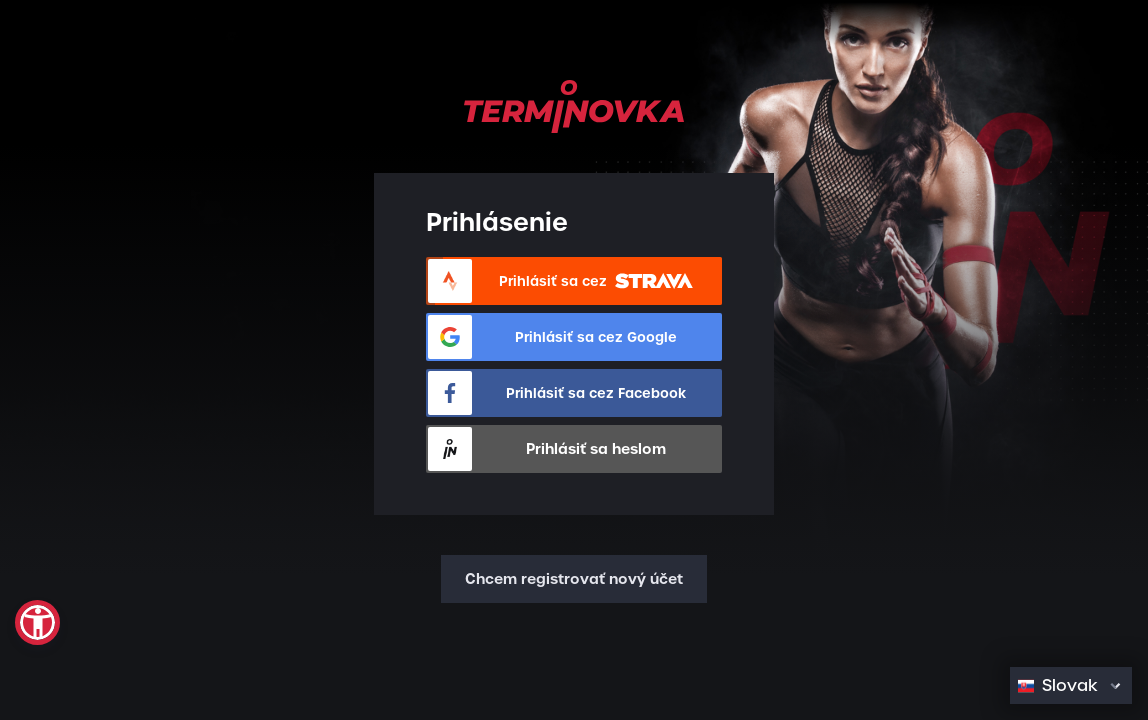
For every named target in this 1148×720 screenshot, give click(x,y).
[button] (37, 622)
